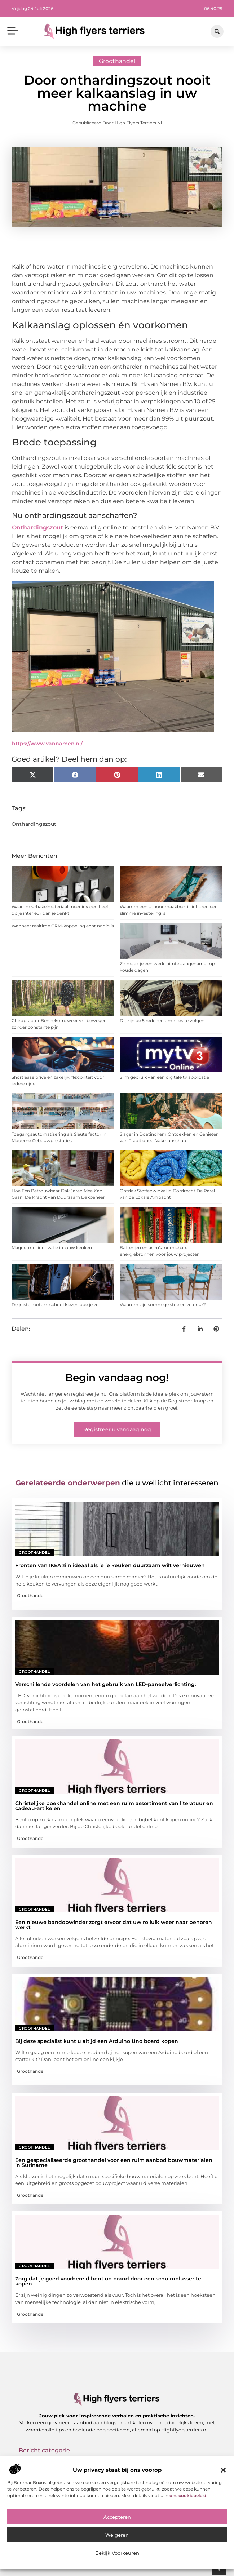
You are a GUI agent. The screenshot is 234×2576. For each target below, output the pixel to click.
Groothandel (117, 61)
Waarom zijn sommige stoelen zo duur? (163, 1304)
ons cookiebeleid (187, 2495)
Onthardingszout (37, 527)
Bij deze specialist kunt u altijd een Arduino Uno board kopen (96, 2041)
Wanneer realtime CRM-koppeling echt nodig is (63, 925)
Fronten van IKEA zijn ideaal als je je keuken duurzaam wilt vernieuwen (110, 1565)
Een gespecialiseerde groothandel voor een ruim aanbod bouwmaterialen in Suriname (113, 2162)
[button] (223, 2470)
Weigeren (117, 2535)
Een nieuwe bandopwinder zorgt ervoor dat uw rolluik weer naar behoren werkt (113, 1924)
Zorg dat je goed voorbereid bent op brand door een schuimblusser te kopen (108, 2281)
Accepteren (117, 2517)
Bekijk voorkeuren (117, 2553)
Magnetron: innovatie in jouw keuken (52, 1247)
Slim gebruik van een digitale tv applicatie (164, 1077)
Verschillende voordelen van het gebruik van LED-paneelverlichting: (105, 1684)
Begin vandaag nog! (117, 1377)
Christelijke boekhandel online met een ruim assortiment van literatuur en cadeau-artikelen (114, 1806)
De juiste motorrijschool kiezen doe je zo (55, 1304)
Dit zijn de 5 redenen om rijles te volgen (162, 1020)
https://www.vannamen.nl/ (47, 743)
